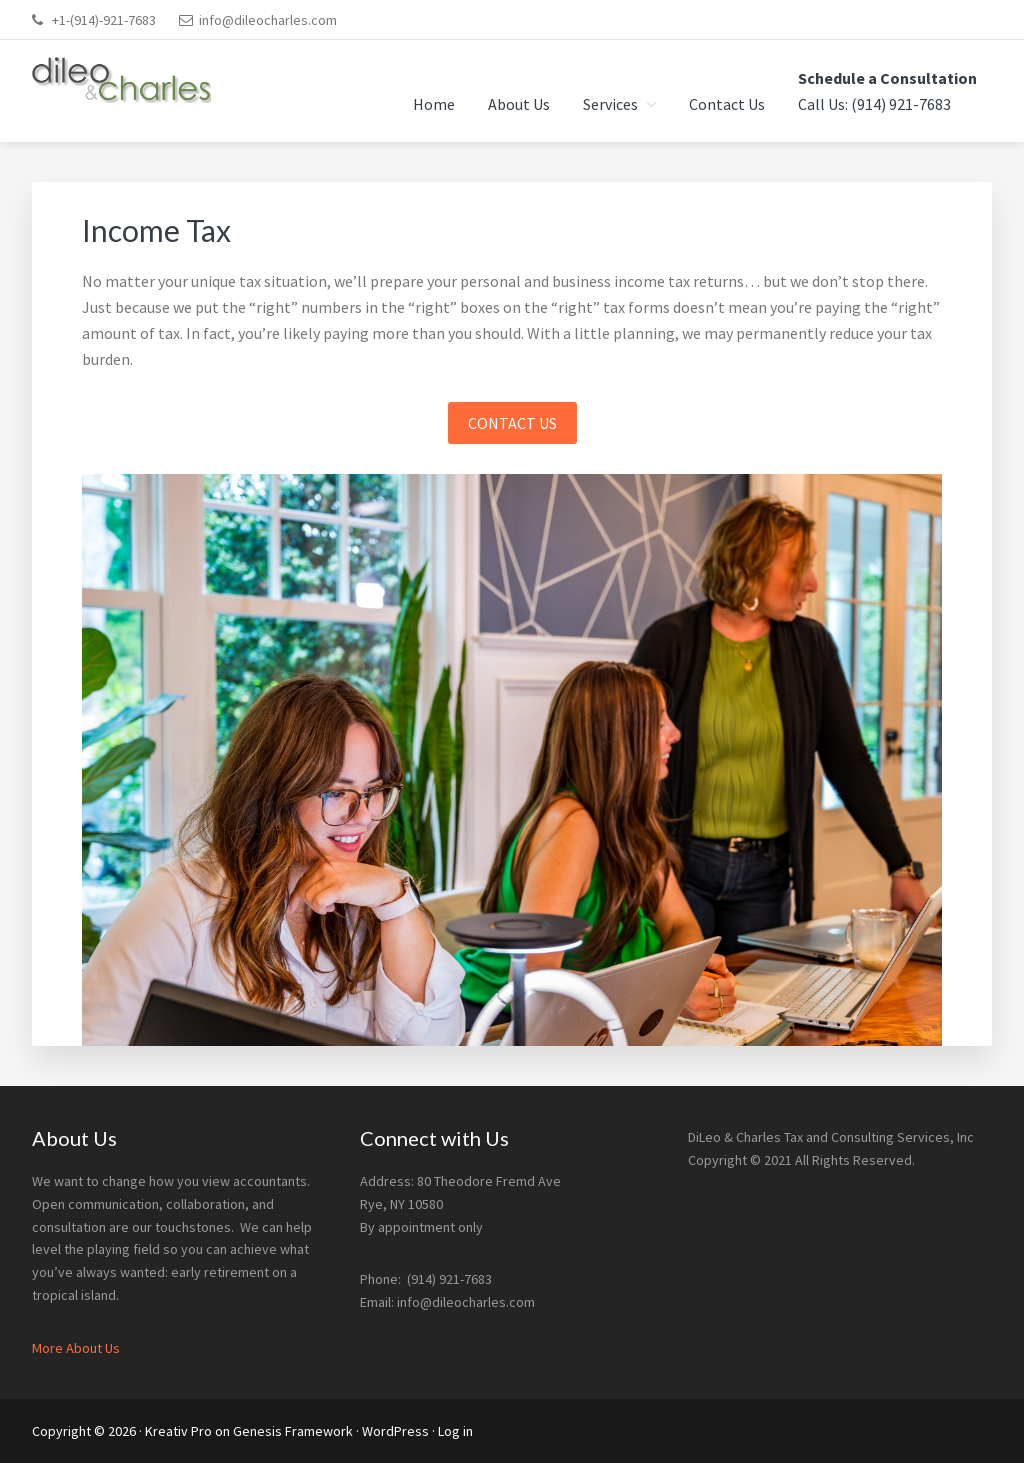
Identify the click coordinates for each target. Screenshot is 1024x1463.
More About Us (76, 1348)
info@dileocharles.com (268, 20)
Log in (455, 1431)
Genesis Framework (293, 1431)
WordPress (395, 1431)
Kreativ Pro (178, 1431)
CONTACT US (512, 423)
